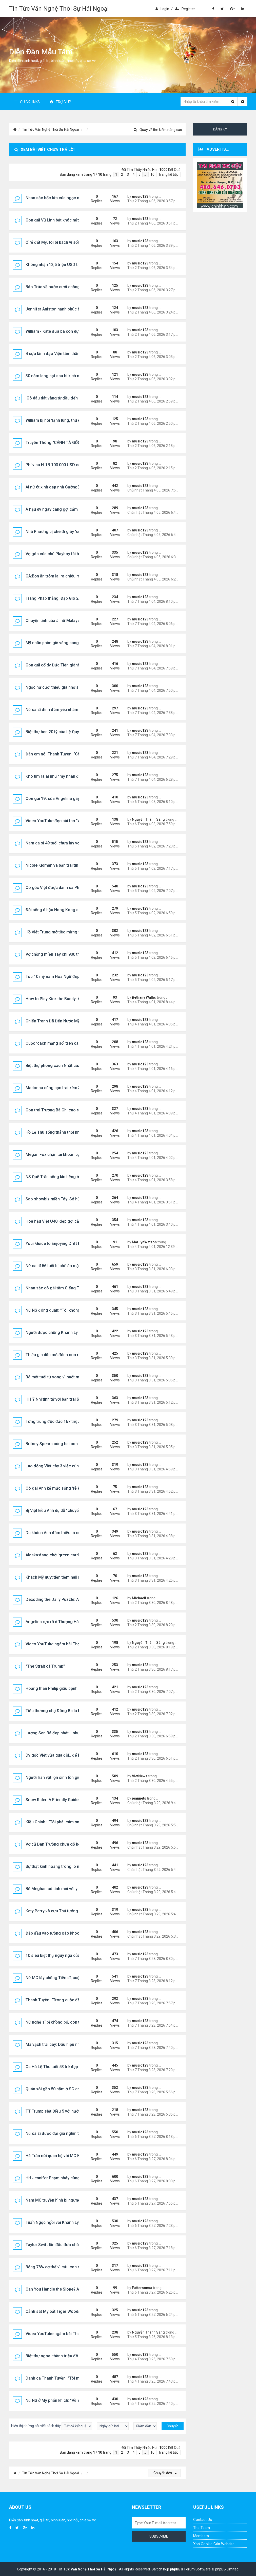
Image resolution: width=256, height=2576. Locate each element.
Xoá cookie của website (213, 2544)
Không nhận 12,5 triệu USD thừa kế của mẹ (65, 264)
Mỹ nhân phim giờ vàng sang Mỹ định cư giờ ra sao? (74, 642)
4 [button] (134, 174)
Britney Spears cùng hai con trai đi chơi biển (66, 1443)
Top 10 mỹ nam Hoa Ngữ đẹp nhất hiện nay (65, 976)
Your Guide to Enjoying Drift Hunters (59, 1243)
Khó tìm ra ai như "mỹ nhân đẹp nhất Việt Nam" (68, 776)
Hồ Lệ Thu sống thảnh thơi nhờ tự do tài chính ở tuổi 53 (76, 1132)
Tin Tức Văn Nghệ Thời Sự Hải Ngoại (59, 8)
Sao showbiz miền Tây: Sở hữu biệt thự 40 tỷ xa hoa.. (74, 1199)
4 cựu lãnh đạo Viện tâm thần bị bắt (58, 353)
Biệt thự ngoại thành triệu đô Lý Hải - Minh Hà (67, 2356)
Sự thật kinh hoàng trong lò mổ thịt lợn (61, 1866)
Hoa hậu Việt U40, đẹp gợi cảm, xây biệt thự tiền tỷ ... (74, 1221)
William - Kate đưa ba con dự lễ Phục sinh (64, 331)
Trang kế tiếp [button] (168, 174)
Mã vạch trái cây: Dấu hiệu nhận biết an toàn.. (67, 2044)
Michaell (139, 1598)
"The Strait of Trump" (45, 1666)
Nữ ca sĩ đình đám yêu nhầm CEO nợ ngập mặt (68, 709)
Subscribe (158, 2536)
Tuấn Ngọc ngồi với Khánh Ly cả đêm (60, 2222)
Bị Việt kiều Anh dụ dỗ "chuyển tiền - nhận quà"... (70, 1510)
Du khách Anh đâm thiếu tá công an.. (59, 1532)
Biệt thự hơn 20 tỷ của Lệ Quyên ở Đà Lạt (63, 731)
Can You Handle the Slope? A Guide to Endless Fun (72, 2289)
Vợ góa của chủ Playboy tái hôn (55, 553)
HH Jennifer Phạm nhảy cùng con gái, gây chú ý (70, 2178)
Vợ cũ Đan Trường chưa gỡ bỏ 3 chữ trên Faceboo (72, 1844)
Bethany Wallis (144, 997)
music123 (140, 196)
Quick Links (27, 102)
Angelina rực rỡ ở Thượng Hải (53, 1621)
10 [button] (152, 174)
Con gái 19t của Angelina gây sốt (56, 798)
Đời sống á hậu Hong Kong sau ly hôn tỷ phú (66, 909)
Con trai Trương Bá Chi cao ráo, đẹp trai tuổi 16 (69, 1110)
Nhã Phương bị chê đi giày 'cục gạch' (60, 531)
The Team (201, 2527)
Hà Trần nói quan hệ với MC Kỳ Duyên (60, 2155)
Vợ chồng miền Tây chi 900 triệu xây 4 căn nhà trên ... (74, 954)
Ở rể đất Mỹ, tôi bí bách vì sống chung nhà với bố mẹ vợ (76, 242)
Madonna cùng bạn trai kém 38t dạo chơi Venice (70, 1087)
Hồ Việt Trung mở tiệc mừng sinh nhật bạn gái (68, 932)
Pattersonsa (142, 2288)
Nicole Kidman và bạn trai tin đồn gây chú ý (65, 865)
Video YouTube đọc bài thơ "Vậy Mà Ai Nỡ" (64, 820)
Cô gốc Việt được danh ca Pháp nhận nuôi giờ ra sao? (75, 887)
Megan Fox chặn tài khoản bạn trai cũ (60, 1154)
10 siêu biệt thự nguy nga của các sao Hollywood (71, 1955)
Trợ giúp (60, 102)
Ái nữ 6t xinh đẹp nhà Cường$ (53, 487)
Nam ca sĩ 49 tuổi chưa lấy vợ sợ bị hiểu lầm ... (68, 843)
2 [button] (122, 174)
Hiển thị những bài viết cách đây (51, 2426)
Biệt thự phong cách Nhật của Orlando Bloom (67, 1065)
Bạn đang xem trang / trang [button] (85, 174)
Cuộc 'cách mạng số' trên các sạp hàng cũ (65, 1043)
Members (201, 2536)
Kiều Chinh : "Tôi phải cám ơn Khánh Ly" (62, 1822)
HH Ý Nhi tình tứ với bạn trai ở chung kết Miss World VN (76, 1399)
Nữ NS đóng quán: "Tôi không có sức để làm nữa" (71, 1310)
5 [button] (140, 174)
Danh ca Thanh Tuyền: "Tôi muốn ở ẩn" (61, 2378)
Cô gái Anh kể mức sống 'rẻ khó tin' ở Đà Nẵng (68, 1488)
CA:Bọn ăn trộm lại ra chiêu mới (54, 576)
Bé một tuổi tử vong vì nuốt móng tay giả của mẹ (70, 1377)
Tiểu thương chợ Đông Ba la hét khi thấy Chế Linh (71, 1710)
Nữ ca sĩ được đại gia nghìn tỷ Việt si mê (63, 2133)
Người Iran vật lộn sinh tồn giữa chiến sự (63, 1777)
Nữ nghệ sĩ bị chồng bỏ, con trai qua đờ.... (64, 2022)
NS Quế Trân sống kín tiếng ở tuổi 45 (59, 1176)
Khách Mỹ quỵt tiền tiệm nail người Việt (61, 1577)
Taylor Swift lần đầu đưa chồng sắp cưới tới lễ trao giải (76, 2244)
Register (185, 9)
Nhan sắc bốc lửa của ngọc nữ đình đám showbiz (71, 197)
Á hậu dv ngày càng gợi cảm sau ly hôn (62, 509)
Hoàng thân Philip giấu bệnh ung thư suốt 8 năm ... (72, 1688)
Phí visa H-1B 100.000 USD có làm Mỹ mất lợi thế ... (73, 464)
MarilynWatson (144, 1242)
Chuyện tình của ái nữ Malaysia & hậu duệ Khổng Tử (74, 620)
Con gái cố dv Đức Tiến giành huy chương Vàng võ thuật (77, 665)
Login (162, 9)
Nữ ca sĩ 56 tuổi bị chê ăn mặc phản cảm (63, 1265)
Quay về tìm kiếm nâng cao (158, 130)
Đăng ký (220, 129)
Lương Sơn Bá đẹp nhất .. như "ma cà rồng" (65, 1733)
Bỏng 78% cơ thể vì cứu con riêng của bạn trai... (69, 2267)
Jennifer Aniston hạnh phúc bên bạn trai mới (66, 309)
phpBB (175, 2569)
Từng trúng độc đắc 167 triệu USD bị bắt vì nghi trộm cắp (78, 1421)
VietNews (139, 1776)
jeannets (139, 1798)
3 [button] (128, 174)
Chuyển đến (165, 2473)
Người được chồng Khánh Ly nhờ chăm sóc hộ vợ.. (72, 1332)
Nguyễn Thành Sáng (148, 819)
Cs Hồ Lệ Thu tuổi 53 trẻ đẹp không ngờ (62, 2066)
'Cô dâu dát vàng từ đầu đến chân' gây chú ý (66, 398)
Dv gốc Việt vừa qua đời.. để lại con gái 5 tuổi (67, 1755)
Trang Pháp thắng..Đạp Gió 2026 (55, 598)
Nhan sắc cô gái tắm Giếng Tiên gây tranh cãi (68, 1288)
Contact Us (202, 2519)
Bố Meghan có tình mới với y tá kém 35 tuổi (65, 1888)
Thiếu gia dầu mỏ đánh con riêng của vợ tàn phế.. (71, 1354)
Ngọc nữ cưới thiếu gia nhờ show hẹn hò (63, 687)
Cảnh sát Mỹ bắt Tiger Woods (53, 2311)
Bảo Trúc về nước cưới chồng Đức (57, 286)
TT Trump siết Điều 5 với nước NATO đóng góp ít (70, 2111)
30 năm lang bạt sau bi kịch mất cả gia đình (66, 375)
